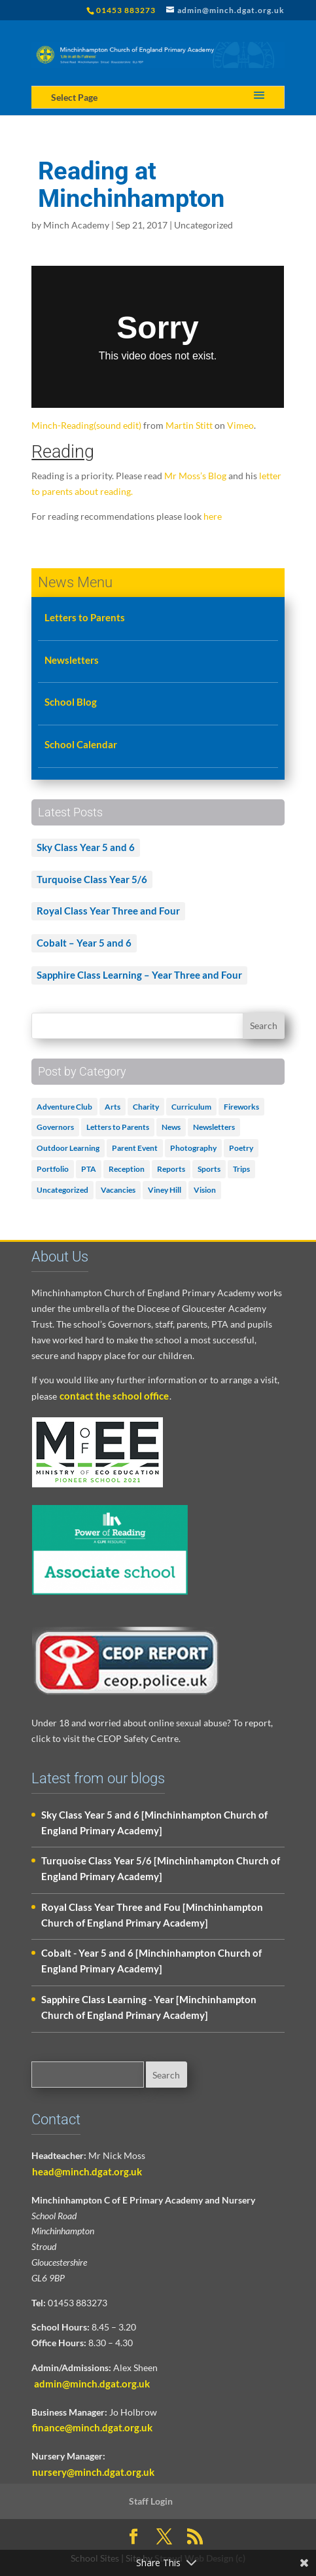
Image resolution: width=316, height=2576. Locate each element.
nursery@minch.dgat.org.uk (93, 2472)
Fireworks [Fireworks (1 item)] (241, 1107)
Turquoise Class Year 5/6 (92, 879)
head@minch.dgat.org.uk (87, 2171)
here (212, 516)
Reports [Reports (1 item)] (171, 1169)
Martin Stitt (189, 425)
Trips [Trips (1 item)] (241, 1169)
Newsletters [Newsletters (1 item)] (214, 1127)
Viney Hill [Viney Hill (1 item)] (164, 1190)
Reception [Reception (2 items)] (127, 1169)
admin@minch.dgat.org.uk (91, 2383)
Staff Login (151, 2501)
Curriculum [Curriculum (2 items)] (191, 1107)
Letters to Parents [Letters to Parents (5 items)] (117, 1127)
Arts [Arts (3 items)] (112, 1107)
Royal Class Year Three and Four (108, 910)
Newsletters (71, 660)
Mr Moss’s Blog (195, 475)
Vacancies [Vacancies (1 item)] (118, 1190)
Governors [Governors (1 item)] (55, 1127)
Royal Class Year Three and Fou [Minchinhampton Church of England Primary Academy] (152, 1915)
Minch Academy (76, 224)
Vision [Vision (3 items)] (205, 1190)
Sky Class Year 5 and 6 (86, 847)
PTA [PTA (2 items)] (88, 1169)
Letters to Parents (84, 617)
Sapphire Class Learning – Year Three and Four (139, 975)
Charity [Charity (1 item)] (146, 1107)
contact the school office (114, 1396)
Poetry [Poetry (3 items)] (241, 1148)
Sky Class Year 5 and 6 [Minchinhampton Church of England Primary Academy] (154, 1822)
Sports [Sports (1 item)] (209, 1169)
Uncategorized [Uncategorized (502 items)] (62, 1190)
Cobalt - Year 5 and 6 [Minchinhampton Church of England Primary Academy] (151, 1960)
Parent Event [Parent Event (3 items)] (135, 1148)
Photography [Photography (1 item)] (193, 1148)
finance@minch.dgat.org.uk (92, 2427)
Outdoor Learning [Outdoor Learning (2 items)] (68, 1148)
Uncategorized (203, 224)
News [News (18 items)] (171, 1127)
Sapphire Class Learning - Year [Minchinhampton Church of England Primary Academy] (148, 2007)
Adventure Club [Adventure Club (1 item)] (64, 1107)
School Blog (70, 702)
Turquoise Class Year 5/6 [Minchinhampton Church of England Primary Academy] (160, 1868)
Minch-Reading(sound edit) (86, 425)
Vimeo (240, 425)
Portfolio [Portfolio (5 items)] (53, 1169)
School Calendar (80, 744)
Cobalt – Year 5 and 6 (84, 943)
